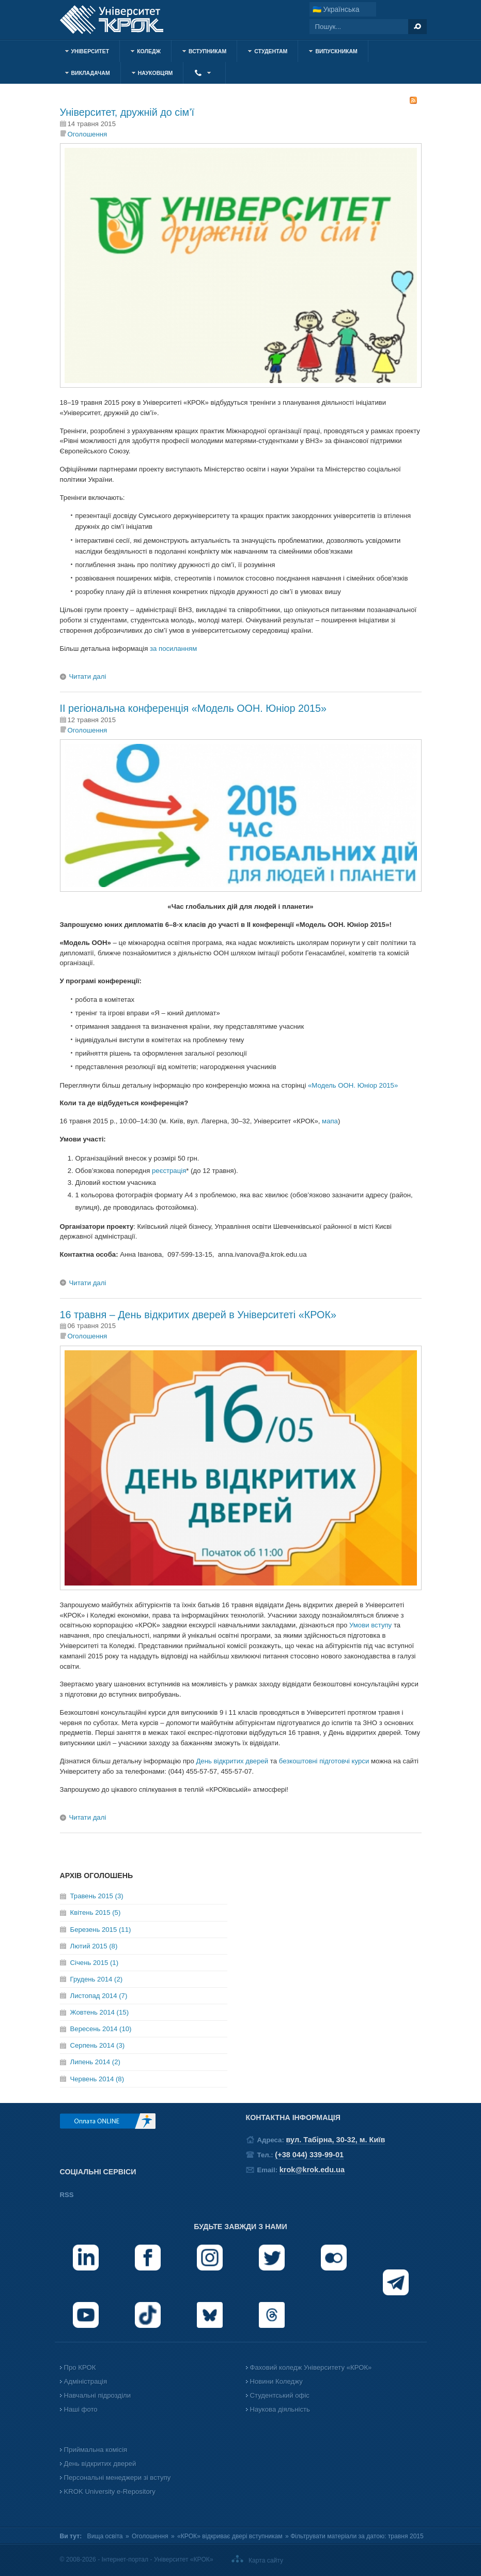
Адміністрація (85, 2381)
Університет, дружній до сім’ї (127, 112)
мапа (330, 1121)
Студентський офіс (279, 2395)
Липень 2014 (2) (95, 2062)
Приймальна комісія (96, 2449)
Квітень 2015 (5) (95, 1912)
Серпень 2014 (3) (97, 2045)
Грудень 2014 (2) (96, 1979)
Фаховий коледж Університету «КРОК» (311, 2367)
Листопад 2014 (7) (99, 1996)
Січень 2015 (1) (94, 1963)
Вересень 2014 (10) (101, 2029)
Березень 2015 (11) (100, 1929)
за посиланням (173, 648)
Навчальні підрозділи (97, 2395)
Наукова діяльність (280, 2409)
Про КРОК (80, 2367)
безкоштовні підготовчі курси (324, 1761)
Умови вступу (370, 1625)
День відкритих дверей (232, 1761)
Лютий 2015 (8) (94, 1946)
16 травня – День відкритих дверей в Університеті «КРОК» (198, 1314)
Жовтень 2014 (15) (99, 2012)
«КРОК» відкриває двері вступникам (230, 2536)
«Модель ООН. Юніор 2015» (353, 1085)
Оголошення (87, 134)
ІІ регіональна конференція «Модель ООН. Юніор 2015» (193, 708)
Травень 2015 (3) (96, 1896)
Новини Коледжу (276, 2381)
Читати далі (87, 676)
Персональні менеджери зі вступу (117, 2477)
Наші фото (81, 2409)
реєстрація (169, 1171)
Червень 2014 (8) (97, 2079)
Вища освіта (105, 2536)
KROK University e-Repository (110, 2491)
